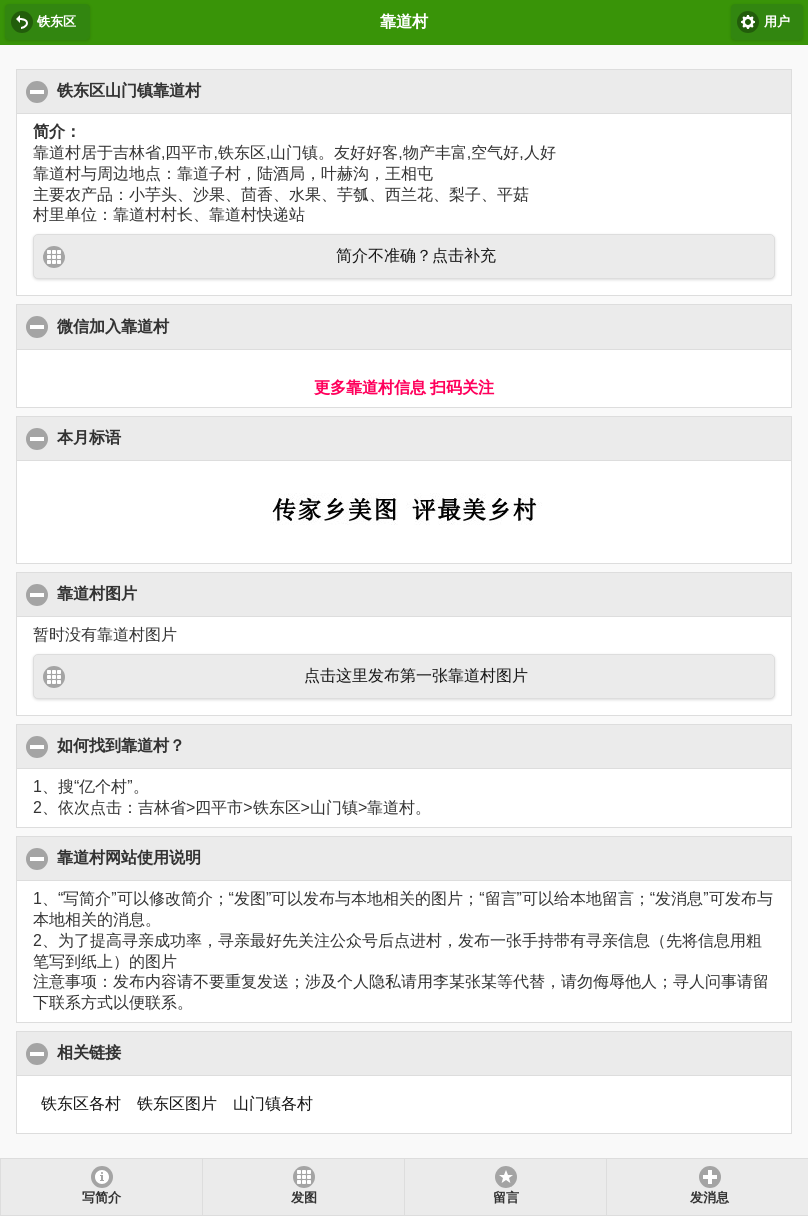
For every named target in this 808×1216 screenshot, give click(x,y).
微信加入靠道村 (113, 326)
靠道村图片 (97, 593)
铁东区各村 (81, 1103)
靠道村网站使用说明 (129, 857)
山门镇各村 (273, 1103)
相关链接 (89, 1052)
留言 (506, 1198)
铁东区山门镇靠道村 (129, 90)
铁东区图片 (177, 1103)
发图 (304, 1198)
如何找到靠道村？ (121, 745)
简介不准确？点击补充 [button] (416, 255)
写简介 (101, 1198)
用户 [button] (777, 22)
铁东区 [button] (56, 22)
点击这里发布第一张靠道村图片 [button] (416, 675)
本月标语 (89, 437)
